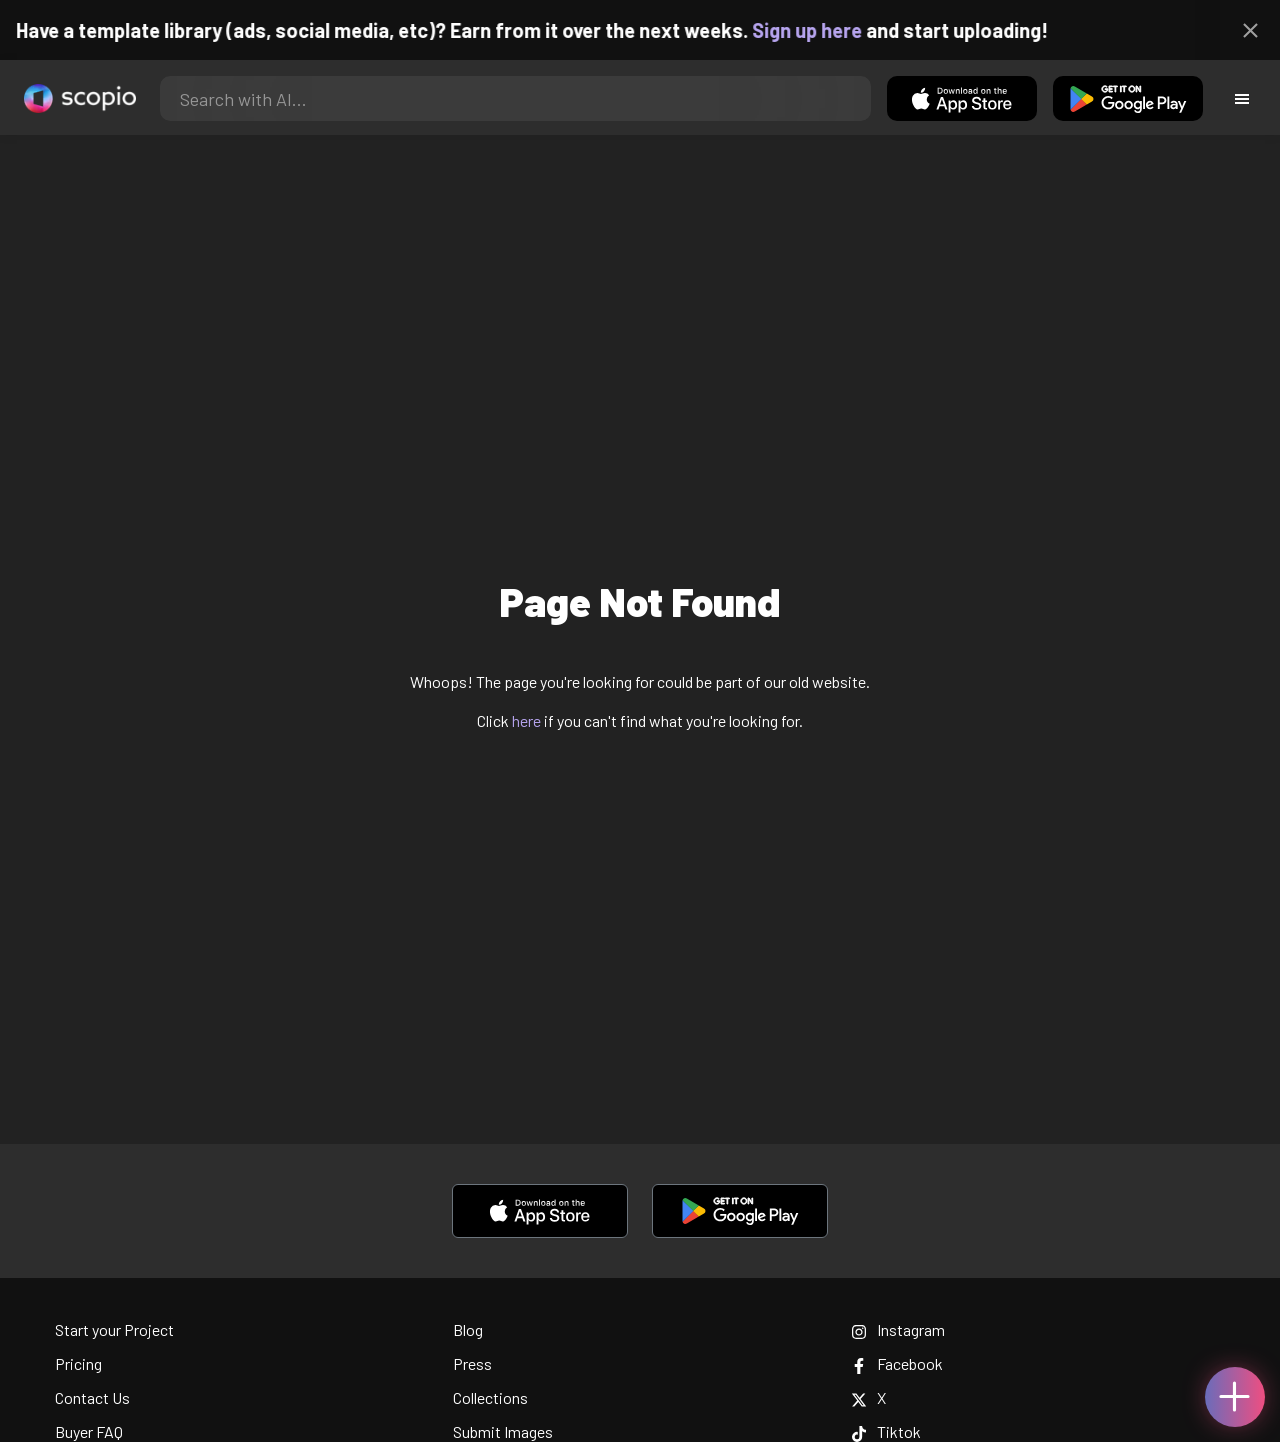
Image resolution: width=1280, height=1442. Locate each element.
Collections (490, 1397)
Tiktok (886, 1431)
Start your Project (114, 1329)
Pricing (78, 1363)
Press (472, 1363)
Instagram (898, 1329)
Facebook (897, 1363)
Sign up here (823, 30)
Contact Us (92, 1397)
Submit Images (503, 1431)
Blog (468, 1329)
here (526, 720)
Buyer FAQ (89, 1431)
